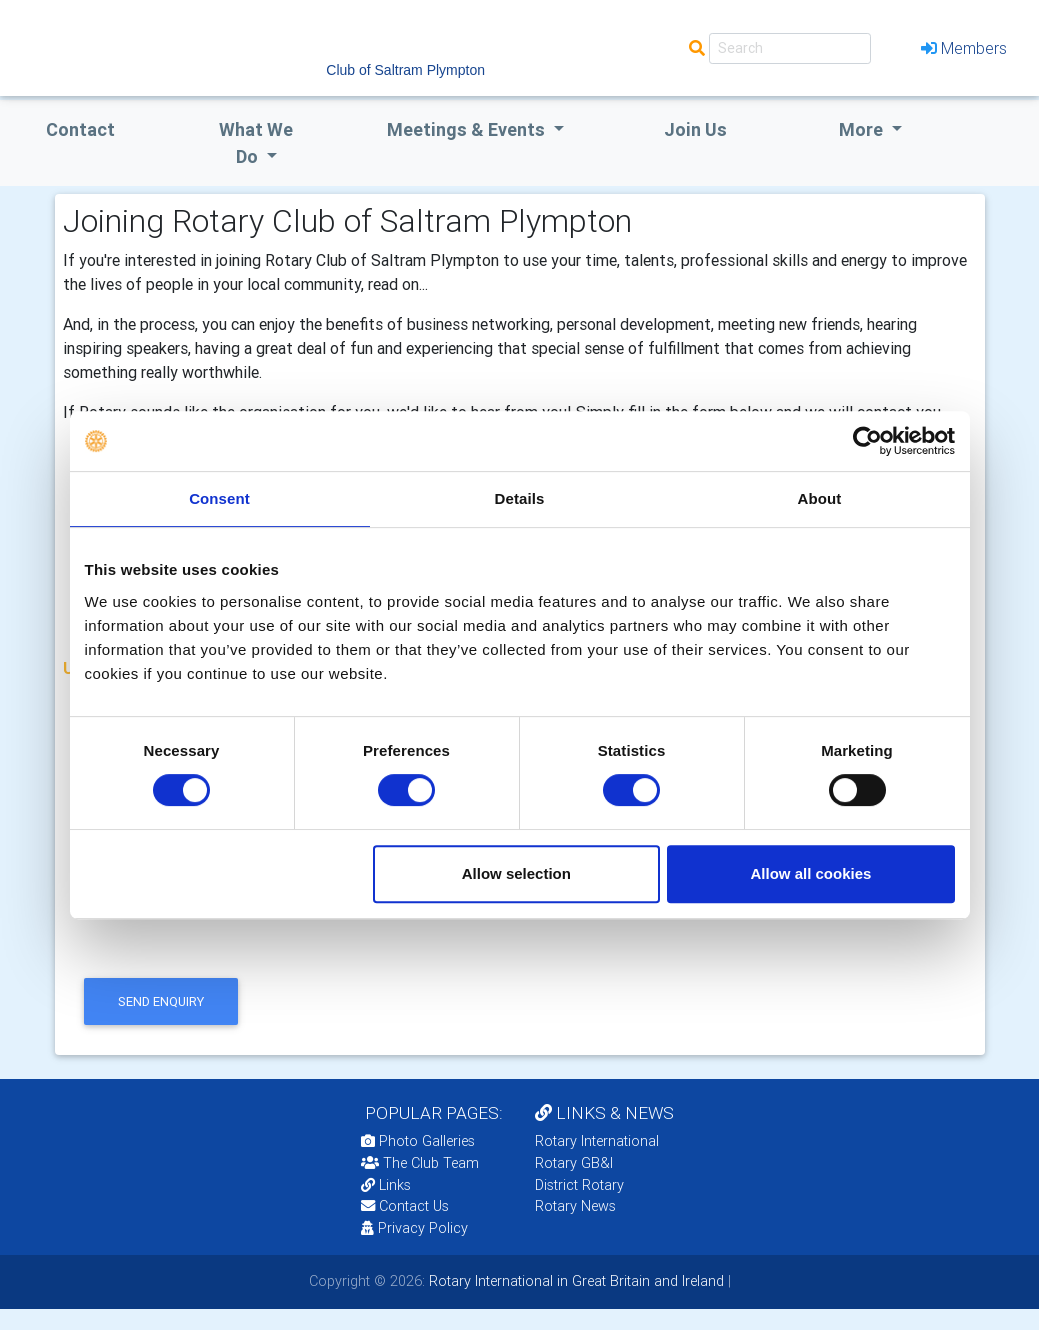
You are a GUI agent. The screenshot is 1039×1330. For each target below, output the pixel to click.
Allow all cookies (811, 873)
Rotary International (597, 1141)
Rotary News (575, 1206)
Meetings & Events (468, 129)
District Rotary (579, 1185)
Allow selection (516, 873)
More (863, 129)
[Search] (790, 48)
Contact (80, 129)
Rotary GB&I (574, 1163)
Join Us (695, 129)
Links (386, 1185)
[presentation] (230, 933)
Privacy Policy (414, 1228)
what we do (256, 143)
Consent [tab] (219, 498)
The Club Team (420, 1163)
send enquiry (161, 1001)
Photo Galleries (418, 1141)
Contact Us (405, 1206)
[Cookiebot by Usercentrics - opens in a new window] (867, 441)
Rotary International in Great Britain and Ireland (574, 1281)
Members (964, 48)
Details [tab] (520, 498)
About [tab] (820, 498)
